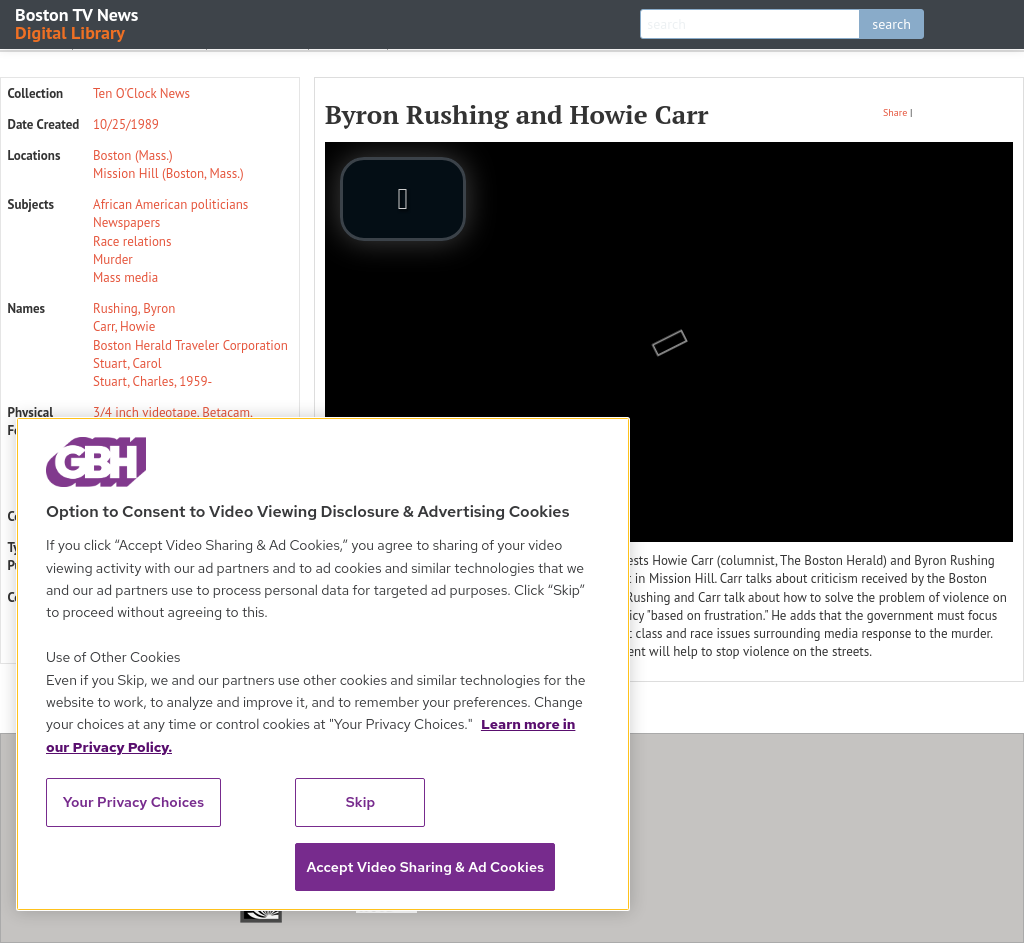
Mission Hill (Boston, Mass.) (168, 173)
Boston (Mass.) (133, 155)
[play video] (403, 199)
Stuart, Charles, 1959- (152, 381)
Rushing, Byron (134, 308)
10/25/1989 (126, 124)
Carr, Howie (124, 326)
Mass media (125, 277)
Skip (361, 802)
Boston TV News (78, 22)
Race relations (132, 241)
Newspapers (126, 222)
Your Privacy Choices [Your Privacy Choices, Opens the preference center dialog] (134, 802)
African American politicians (170, 204)
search (891, 24)
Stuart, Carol (127, 363)
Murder (113, 259)
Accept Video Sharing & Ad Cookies (425, 867)
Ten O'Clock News (141, 93)
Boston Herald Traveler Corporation (190, 345)
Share (895, 112)
